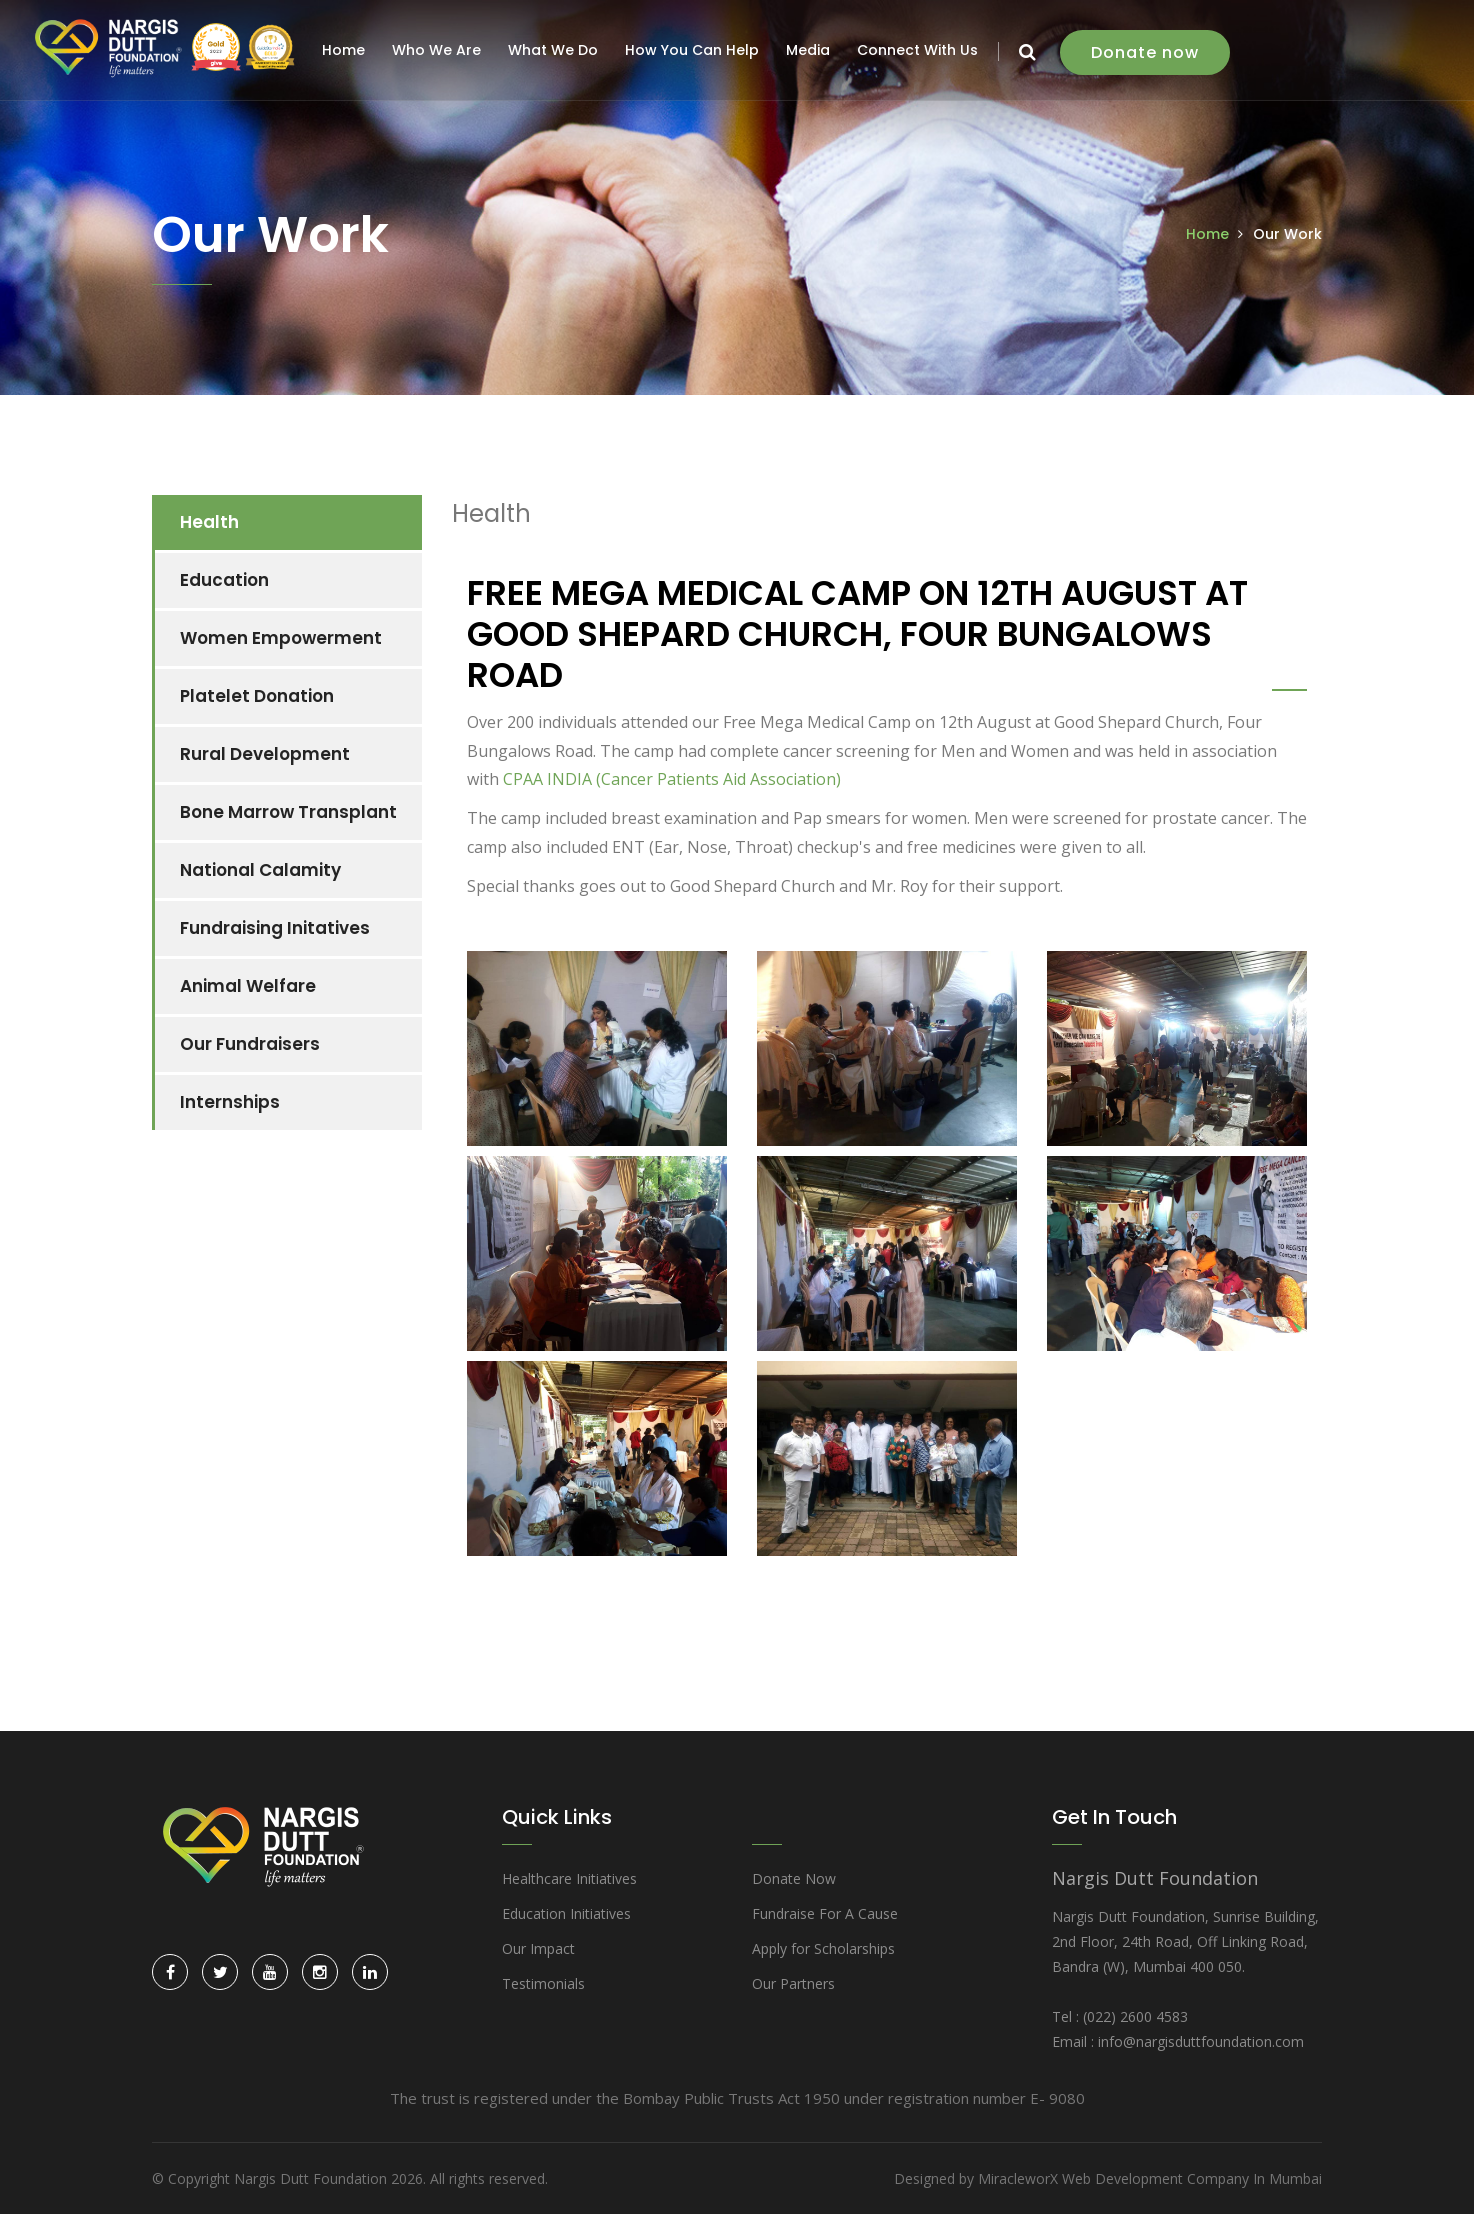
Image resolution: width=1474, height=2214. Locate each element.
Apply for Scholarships (823, 1948)
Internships (230, 1102)
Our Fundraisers (250, 1044)
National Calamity (260, 870)
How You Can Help (695, 50)
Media (811, 50)
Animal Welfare (248, 986)
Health (209, 522)
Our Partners (793, 1983)
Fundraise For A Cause (825, 1913)
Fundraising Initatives (275, 928)
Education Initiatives (566, 1913)
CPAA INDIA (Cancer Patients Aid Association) (672, 779)
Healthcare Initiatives (569, 1878)
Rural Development (265, 754)
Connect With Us (920, 50)
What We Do (556, 50)
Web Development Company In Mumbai (1192, 2178)
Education (224, 580)
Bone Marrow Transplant (288, 812)
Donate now (1148, 52)
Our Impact (538, 1948)
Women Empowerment (281, 638)
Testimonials (543, 1983)
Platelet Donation (257, 696)
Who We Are (439, 50)
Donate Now (794, 1878)
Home (346, 50)
